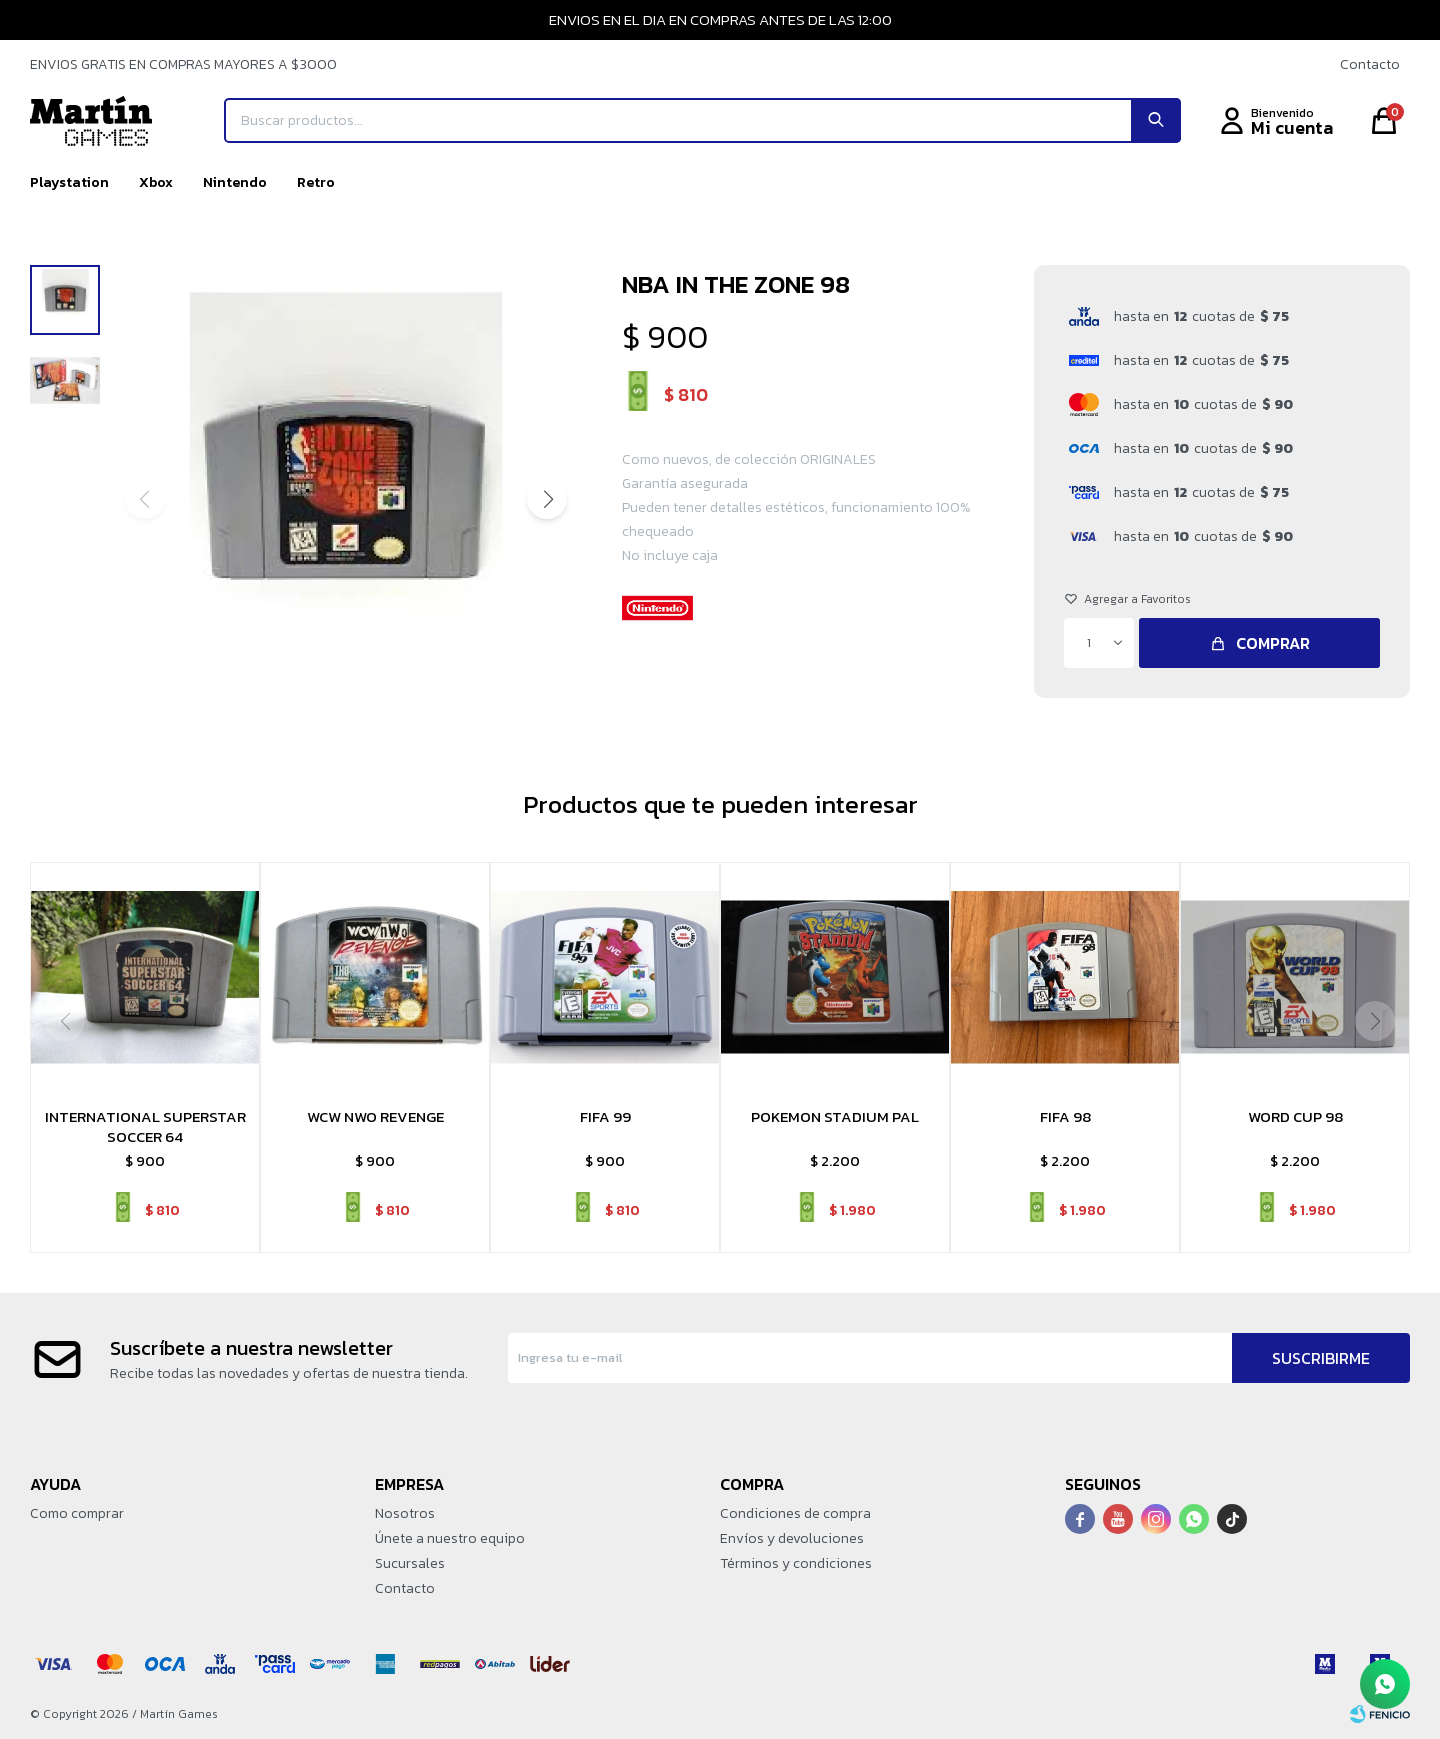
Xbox (156, 182)
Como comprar (77, 1513)
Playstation (69, 182)
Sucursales (410, 1563)
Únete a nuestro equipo (450, 1538)
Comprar (1273, 643)
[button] (547, 499)
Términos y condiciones (796, 1563)
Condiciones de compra (795, 1513)
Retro (316, 182)
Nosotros (405, 1513)
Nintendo (235, 182)
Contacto (1370, 64)
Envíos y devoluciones (792, 1538)
